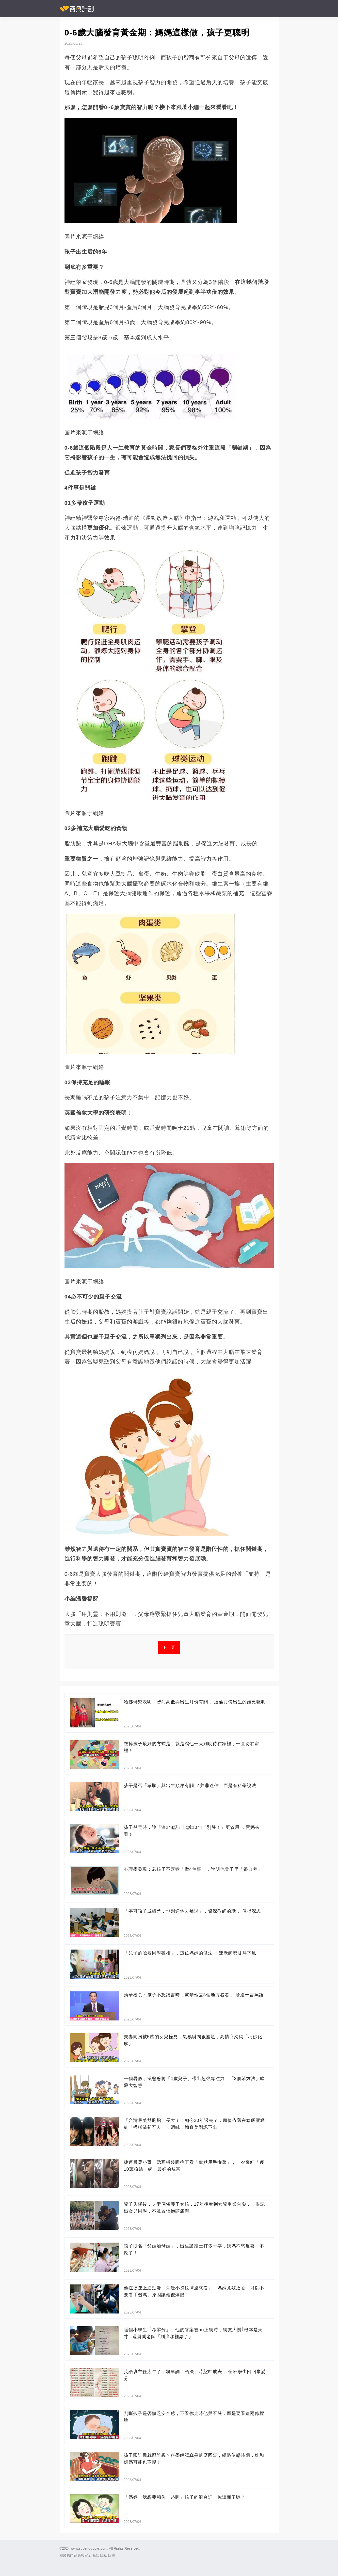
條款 (95, 2555)
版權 (111, 2555)
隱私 (103, 2555)
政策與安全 (82, 2555)
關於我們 (66, 2555)
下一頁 (169, 1647)
